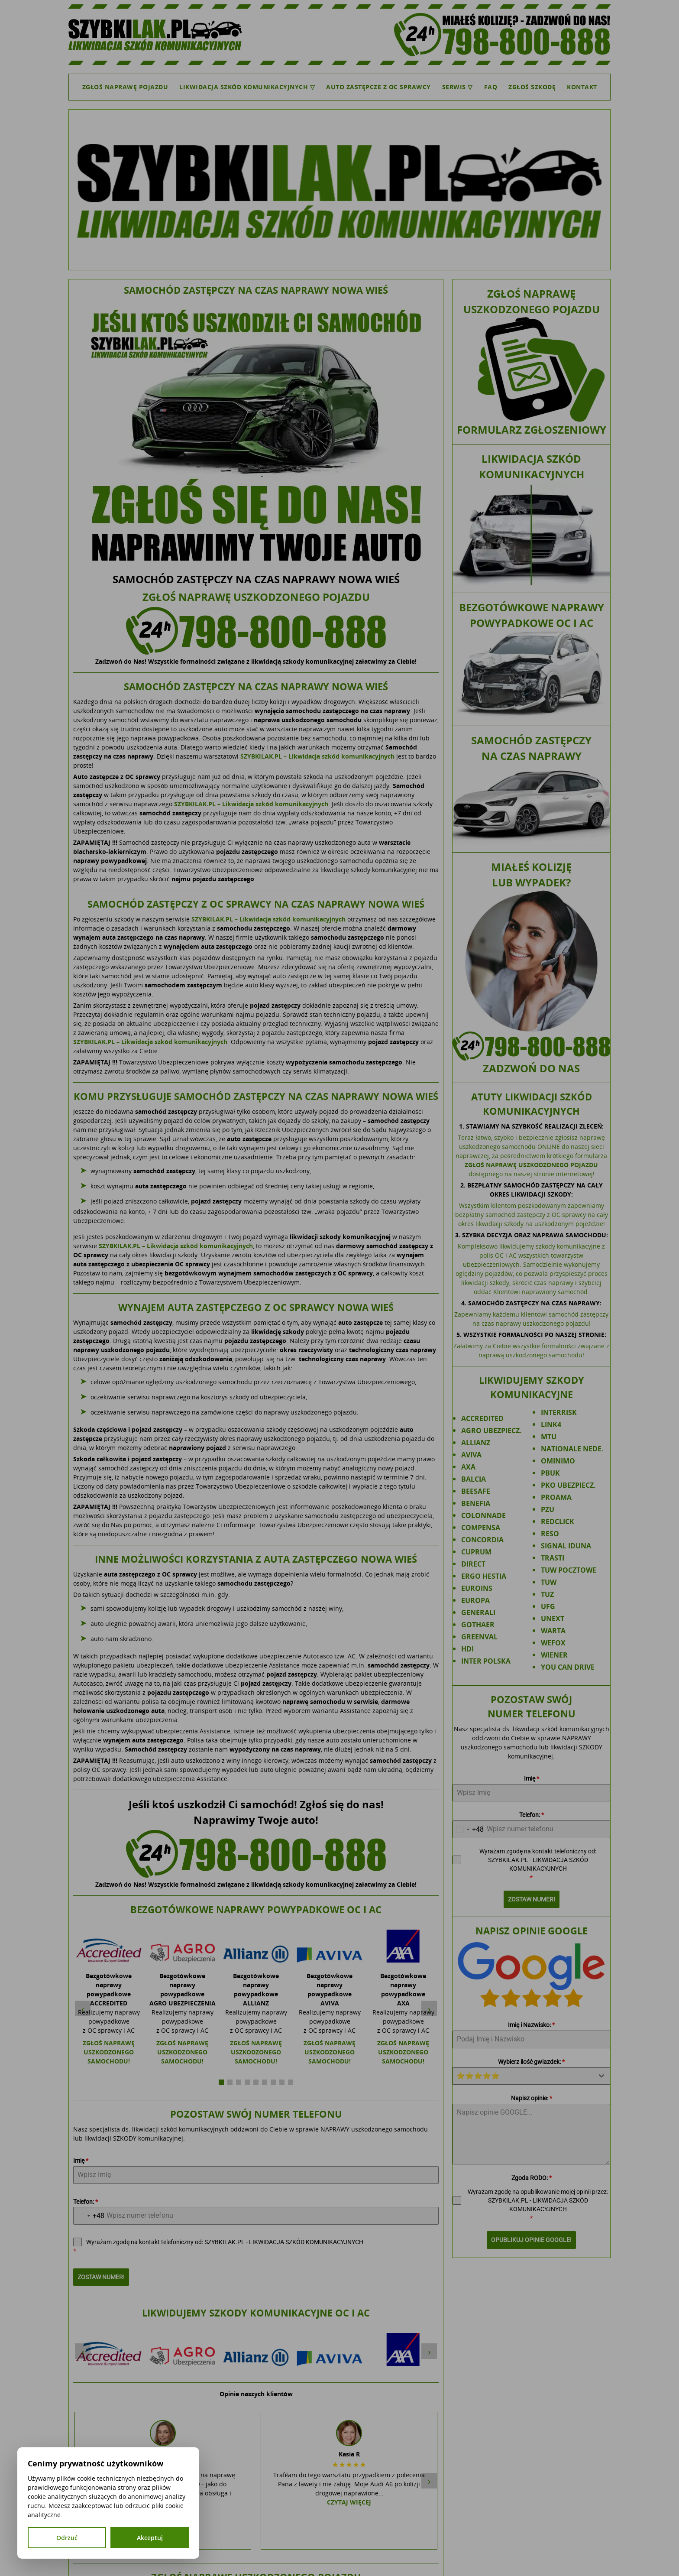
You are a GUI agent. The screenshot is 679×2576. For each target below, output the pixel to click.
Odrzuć (67, 2538)
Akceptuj (150, 2538)
